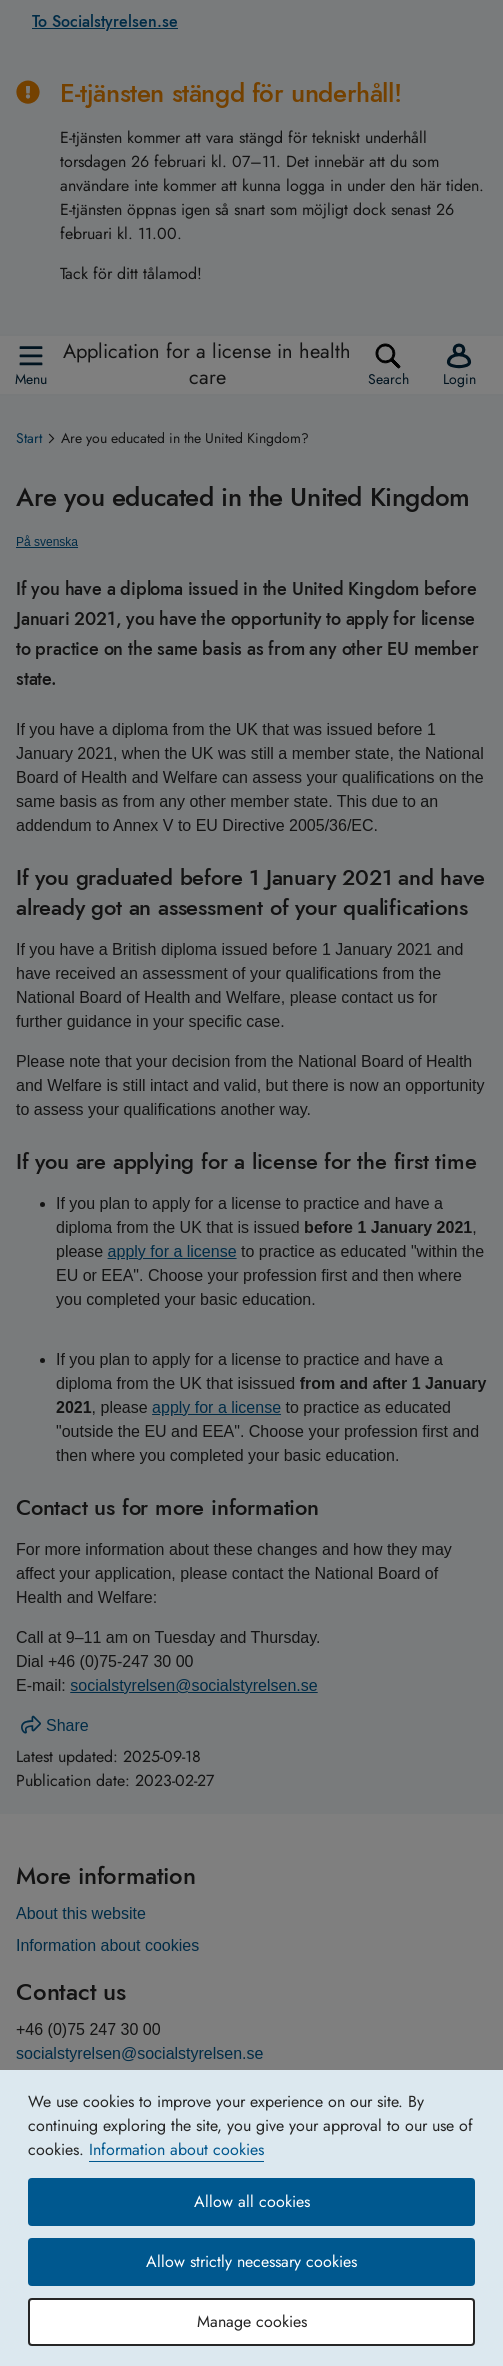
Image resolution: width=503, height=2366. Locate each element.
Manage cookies (252, 2321)
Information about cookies (176, 2149)
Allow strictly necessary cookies (251, 2261)
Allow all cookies (252, 2201)
